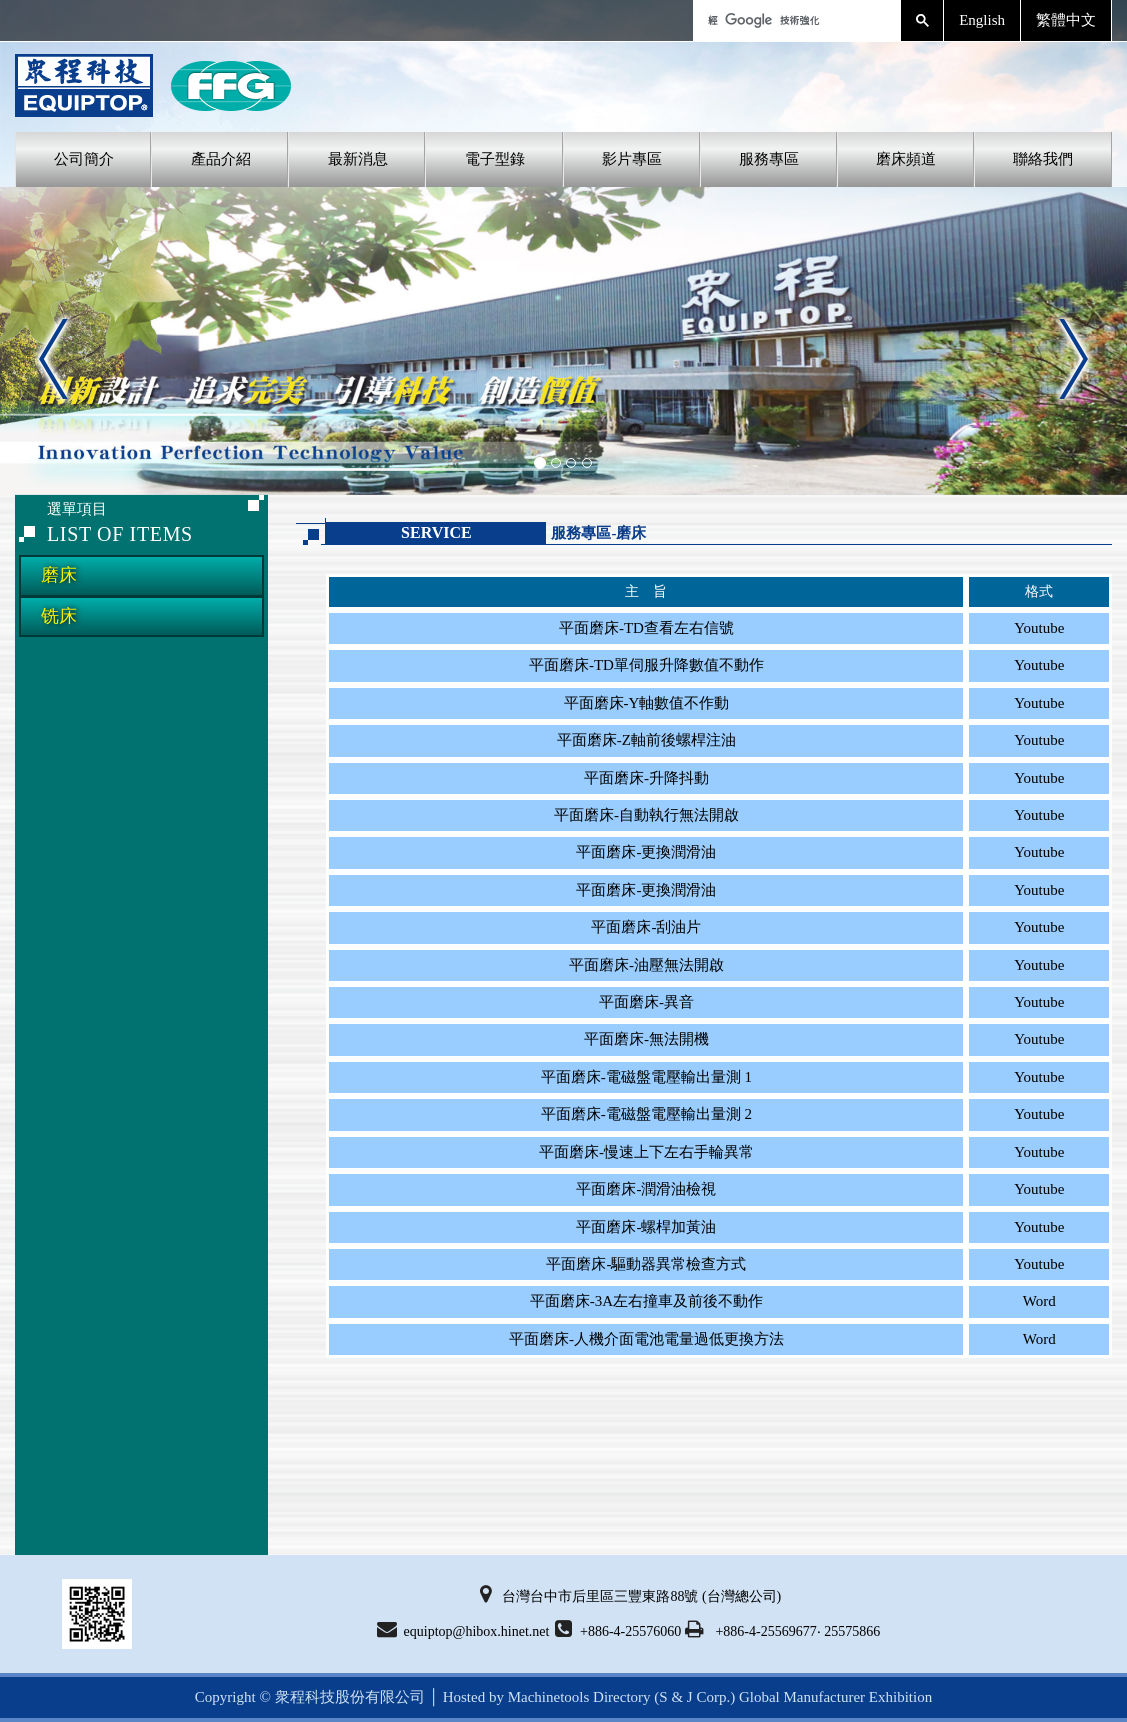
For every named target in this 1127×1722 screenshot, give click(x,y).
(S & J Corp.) (693, 1697)
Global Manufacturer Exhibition (835, 1697)
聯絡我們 (1043, 159)
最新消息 (358, 159)
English (982, 20)
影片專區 (632, 159)
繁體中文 (1066, 20)
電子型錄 (495, 159)
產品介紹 (221, 159)
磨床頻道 (906, 159)
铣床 (59, 616)
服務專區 (769, 159)
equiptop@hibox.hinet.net (463, 1629)
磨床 (59, 575)
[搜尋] (795, 20)
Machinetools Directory (579, 1697)
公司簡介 (84, 159)
